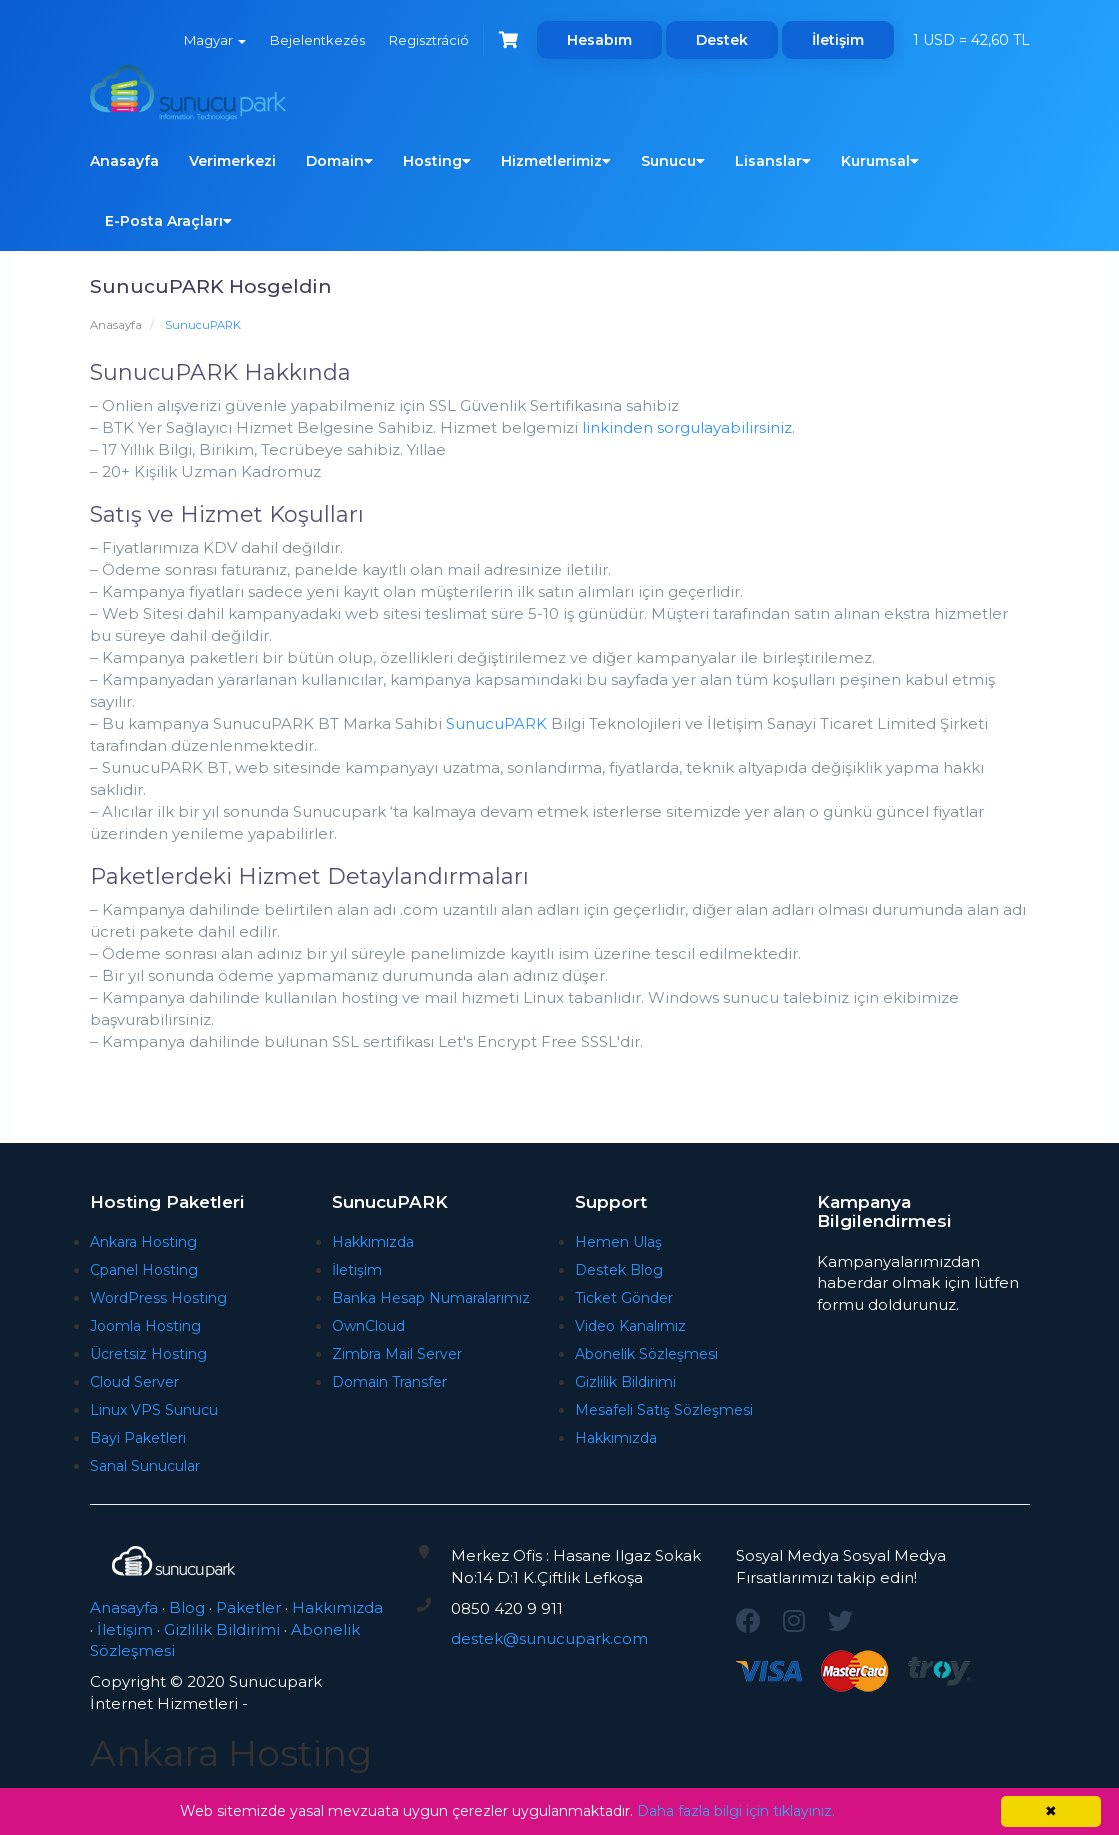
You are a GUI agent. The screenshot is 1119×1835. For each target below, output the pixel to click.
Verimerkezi (232, 161)
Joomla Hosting (145, 1326)
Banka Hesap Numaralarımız (431, 1298)
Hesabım (599, 40)
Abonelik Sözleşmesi (646, 1354)
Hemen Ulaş (618, 1242)
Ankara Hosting (143, 1242)
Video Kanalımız (630, 1326)
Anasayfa (124, 161)
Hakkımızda (373, 1242)
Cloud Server (134, 1382)
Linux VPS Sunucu (154, 1410)
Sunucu (673, 161)
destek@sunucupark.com (549, 1638)
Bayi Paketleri (138, 1438)
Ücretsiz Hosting (148, 1354)
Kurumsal (880, 161)
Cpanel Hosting (144, 1270)
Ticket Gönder (624, 1298)
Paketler (248, 1607)
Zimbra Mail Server (397, 1354)
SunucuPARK (496, 723)
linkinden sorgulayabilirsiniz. (688, 427)
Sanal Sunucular (145, 1466)
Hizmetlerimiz (556, 161)
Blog (187, 1607)
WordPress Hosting (158, 1298)
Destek (722, 40)
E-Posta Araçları (168, 221)
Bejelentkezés (317, 40)
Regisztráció (429, 40)
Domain (339, 161)
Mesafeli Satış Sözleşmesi (664, 1410)
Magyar (215, 40)
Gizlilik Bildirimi (625, 1382)
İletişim (838, 40)
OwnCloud (368, 1326)
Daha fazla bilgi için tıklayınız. (736, 1811)
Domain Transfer (389, 1382)
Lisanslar (773, 161)
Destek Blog (619, 1270)
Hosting (437, 161)
